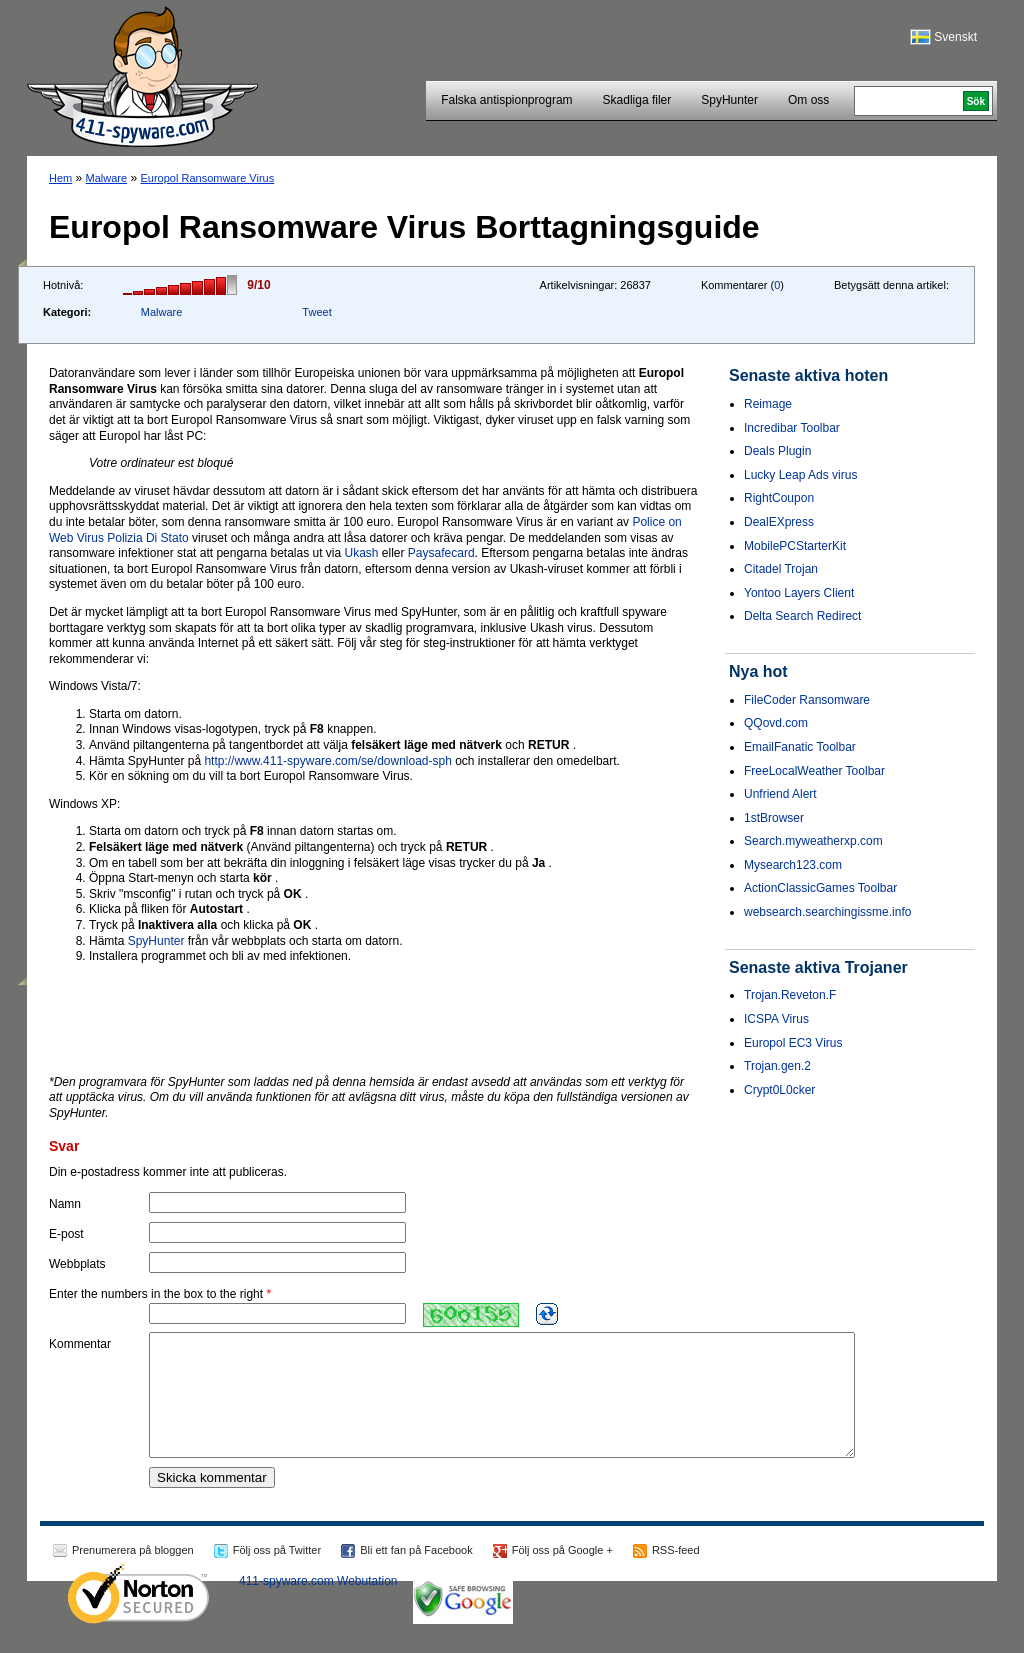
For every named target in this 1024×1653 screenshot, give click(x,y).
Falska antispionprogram (506, 100)
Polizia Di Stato (147, 538)
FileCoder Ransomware (807, 700)
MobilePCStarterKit (795, 546)
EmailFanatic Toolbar (800, 747)
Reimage (768, 404)
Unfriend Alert (780, 794)
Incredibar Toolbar (792, 428)
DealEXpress (779, 522)
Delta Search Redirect (802, 616)
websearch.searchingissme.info (827, 912)
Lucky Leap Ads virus (800, 475)
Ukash (362, 553)
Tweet (316, 312)
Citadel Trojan (781, 569)
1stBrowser (774, 818)
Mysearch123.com (793, 865)
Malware (107, 178)
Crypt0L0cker (779, 1090)
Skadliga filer (637, 100)
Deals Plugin (777, 451)
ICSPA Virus (776, 1019)
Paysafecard (441, 553)
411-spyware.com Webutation (318, 1605)
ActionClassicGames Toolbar (820, 888)
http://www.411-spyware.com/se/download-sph (327, 761)
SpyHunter (729, 100)
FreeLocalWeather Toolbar (814, 771)
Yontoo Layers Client (799, 593)
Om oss (808, 100)
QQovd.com (776, 723)
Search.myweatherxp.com (813, 841)
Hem (60, 178)
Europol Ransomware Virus (208, 178)
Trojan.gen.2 (777, 1066)
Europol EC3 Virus (793, 1043)
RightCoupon (779, 498)
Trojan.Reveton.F (790, 995)
